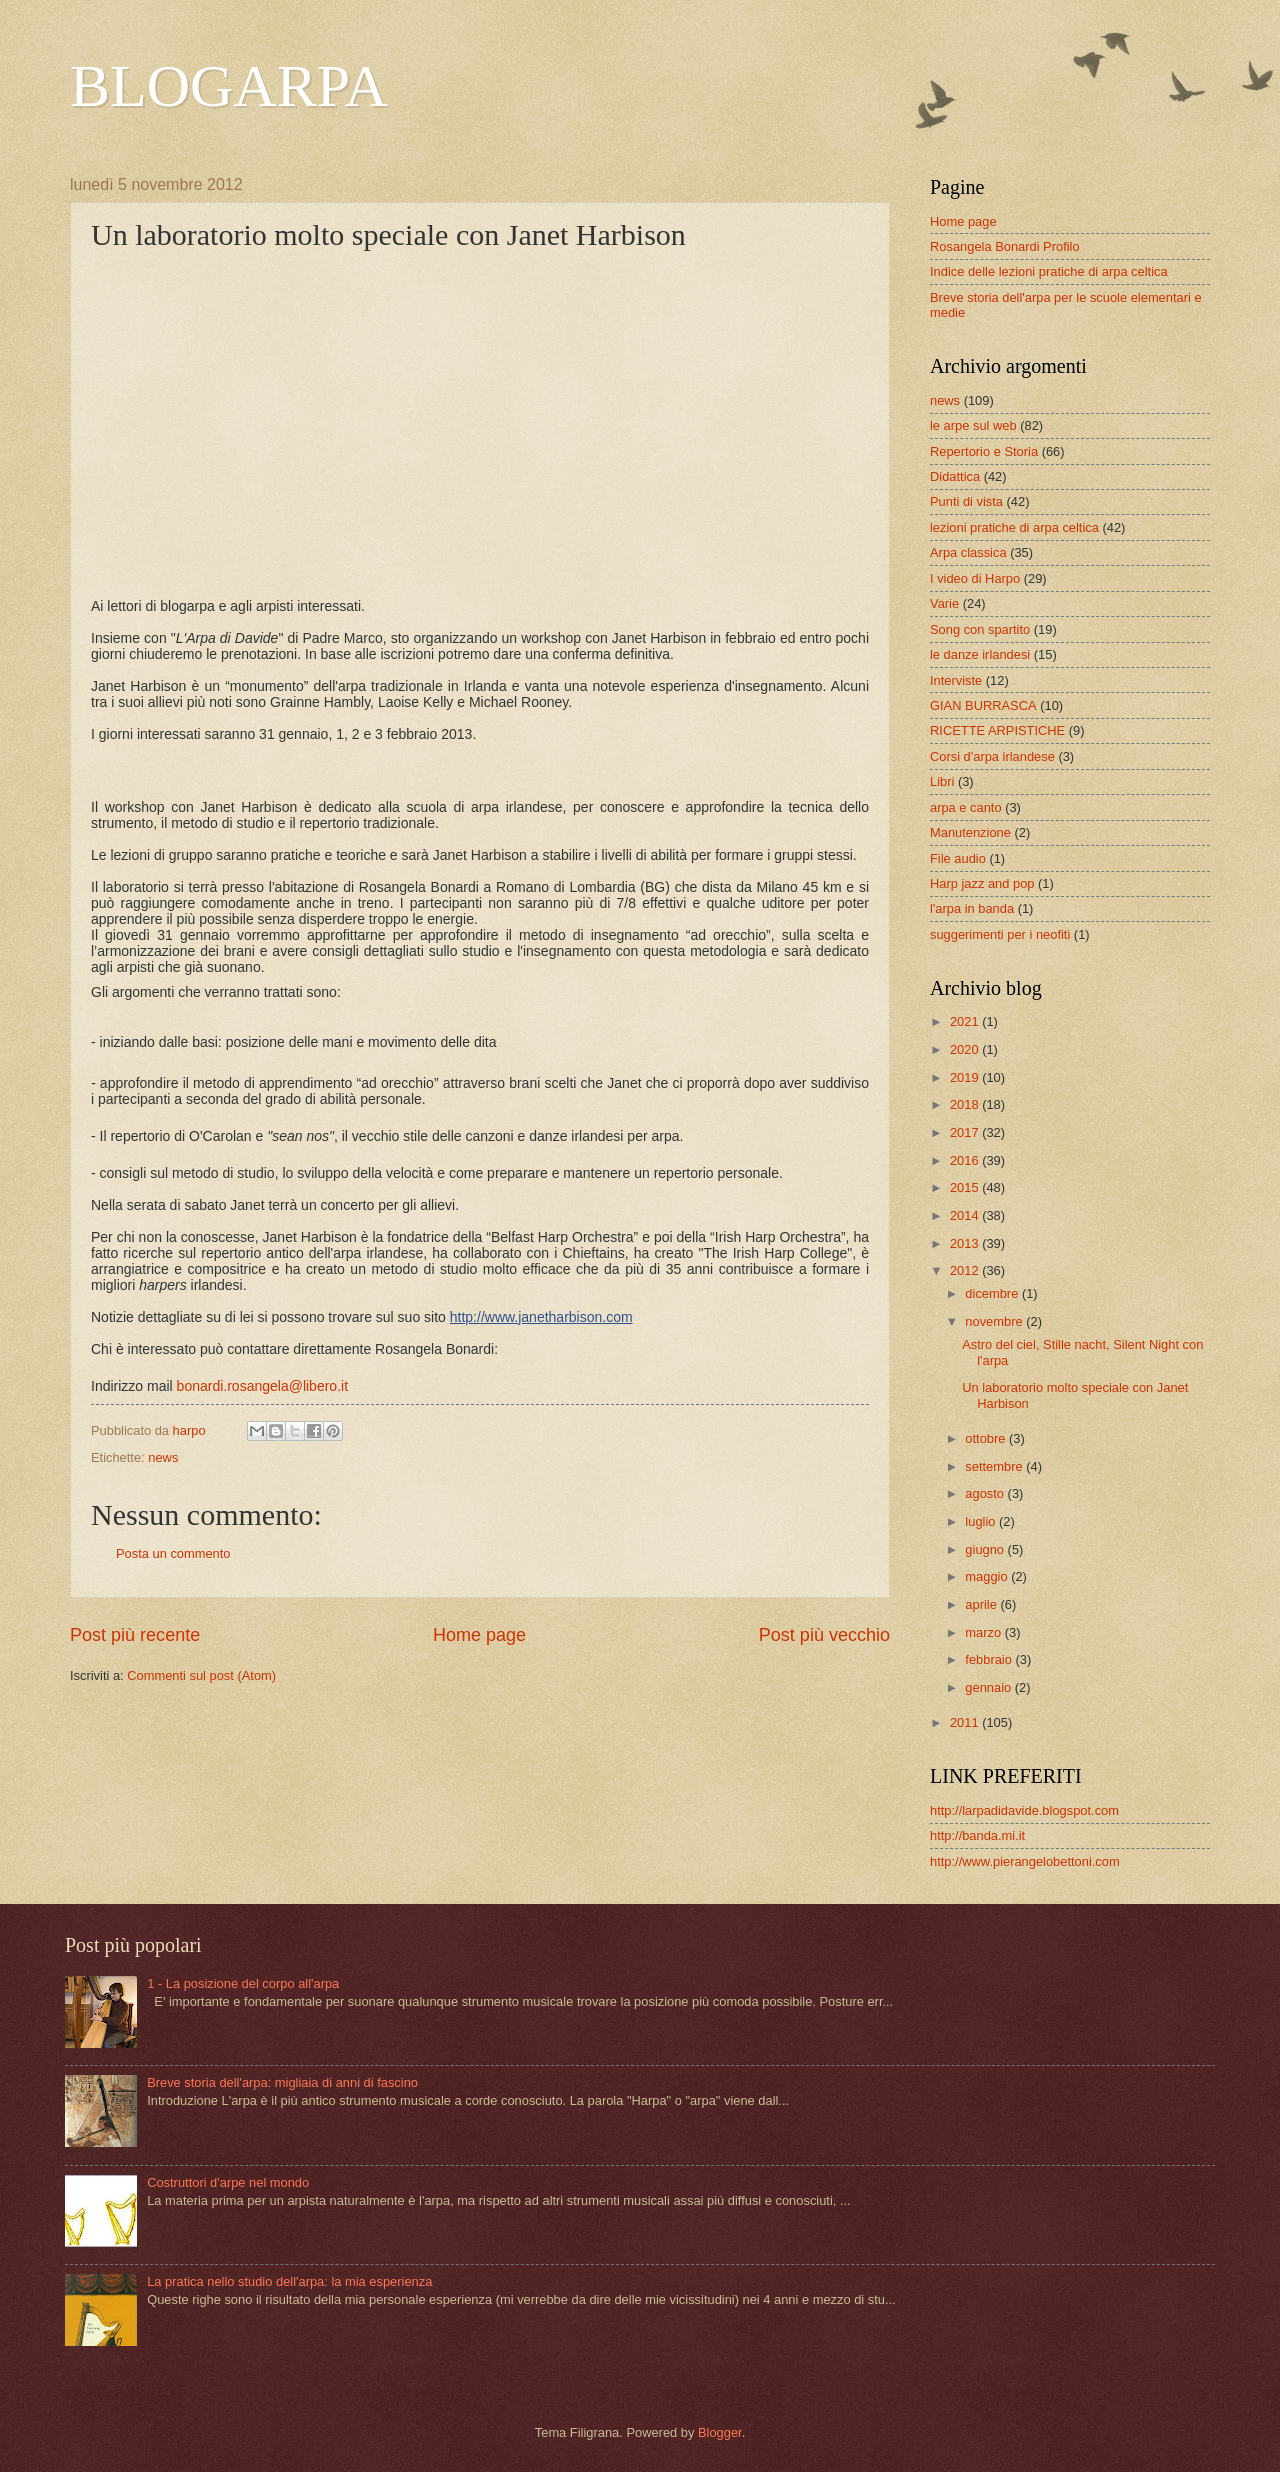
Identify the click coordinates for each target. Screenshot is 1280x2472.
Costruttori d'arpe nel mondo (228, 2182)
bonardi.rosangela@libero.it (262, 1386)
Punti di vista (966, 501)
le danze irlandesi (980, 654)
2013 (966, 1243)
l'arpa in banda (972, 908)
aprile (982, 1604)
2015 (966, 1187)
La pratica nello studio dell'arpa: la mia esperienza (289, 2281)
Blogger (720, 2432)
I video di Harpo (975, 578)
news (163, 1457)
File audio (958, 858)
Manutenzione (970, 832)
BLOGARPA (229, 86)
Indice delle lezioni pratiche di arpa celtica (1049, 271)
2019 (966, 1077)
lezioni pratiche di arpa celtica (1014, 527)
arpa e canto (966, 807)
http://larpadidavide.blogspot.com (1024, 1810)
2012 (966, 1270)
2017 (966, 1132)
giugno (986, 1549)
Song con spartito (980, 629)
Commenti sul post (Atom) (201, 1675)
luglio (982, 1521)
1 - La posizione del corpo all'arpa (243, 1983)
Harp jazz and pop (982, 883)
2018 (966, 1104)
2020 (966, 1049)
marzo (984, 1632)
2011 (966, 1722)
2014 (966, 1215)
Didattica (955, 476)
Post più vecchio (824, 1635)
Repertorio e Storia (984, 451)
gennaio (989, 1687)
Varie (944, 603)
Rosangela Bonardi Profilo (1005, 246)
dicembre (993, 1293)
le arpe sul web (973, 425)
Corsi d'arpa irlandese (992, 756)
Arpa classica (968, 552)
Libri (942, 781)
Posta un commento (173, 1553)
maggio (988, 1576)
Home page (479, 1635)
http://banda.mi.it (977, 1835)
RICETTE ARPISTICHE (997, 730)
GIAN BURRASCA (983, 705)
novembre (995, 1321)
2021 (966, 1021)
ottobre (987, 1438)
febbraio (990, 1659)
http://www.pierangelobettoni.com (1025, 1861)
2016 (966, 1160)
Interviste (956, 680)
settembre (995, 1466)
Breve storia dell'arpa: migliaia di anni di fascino (282, 2082)
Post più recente (135, 1635)
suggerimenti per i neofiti (1000, 934)
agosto (986, 1493)
